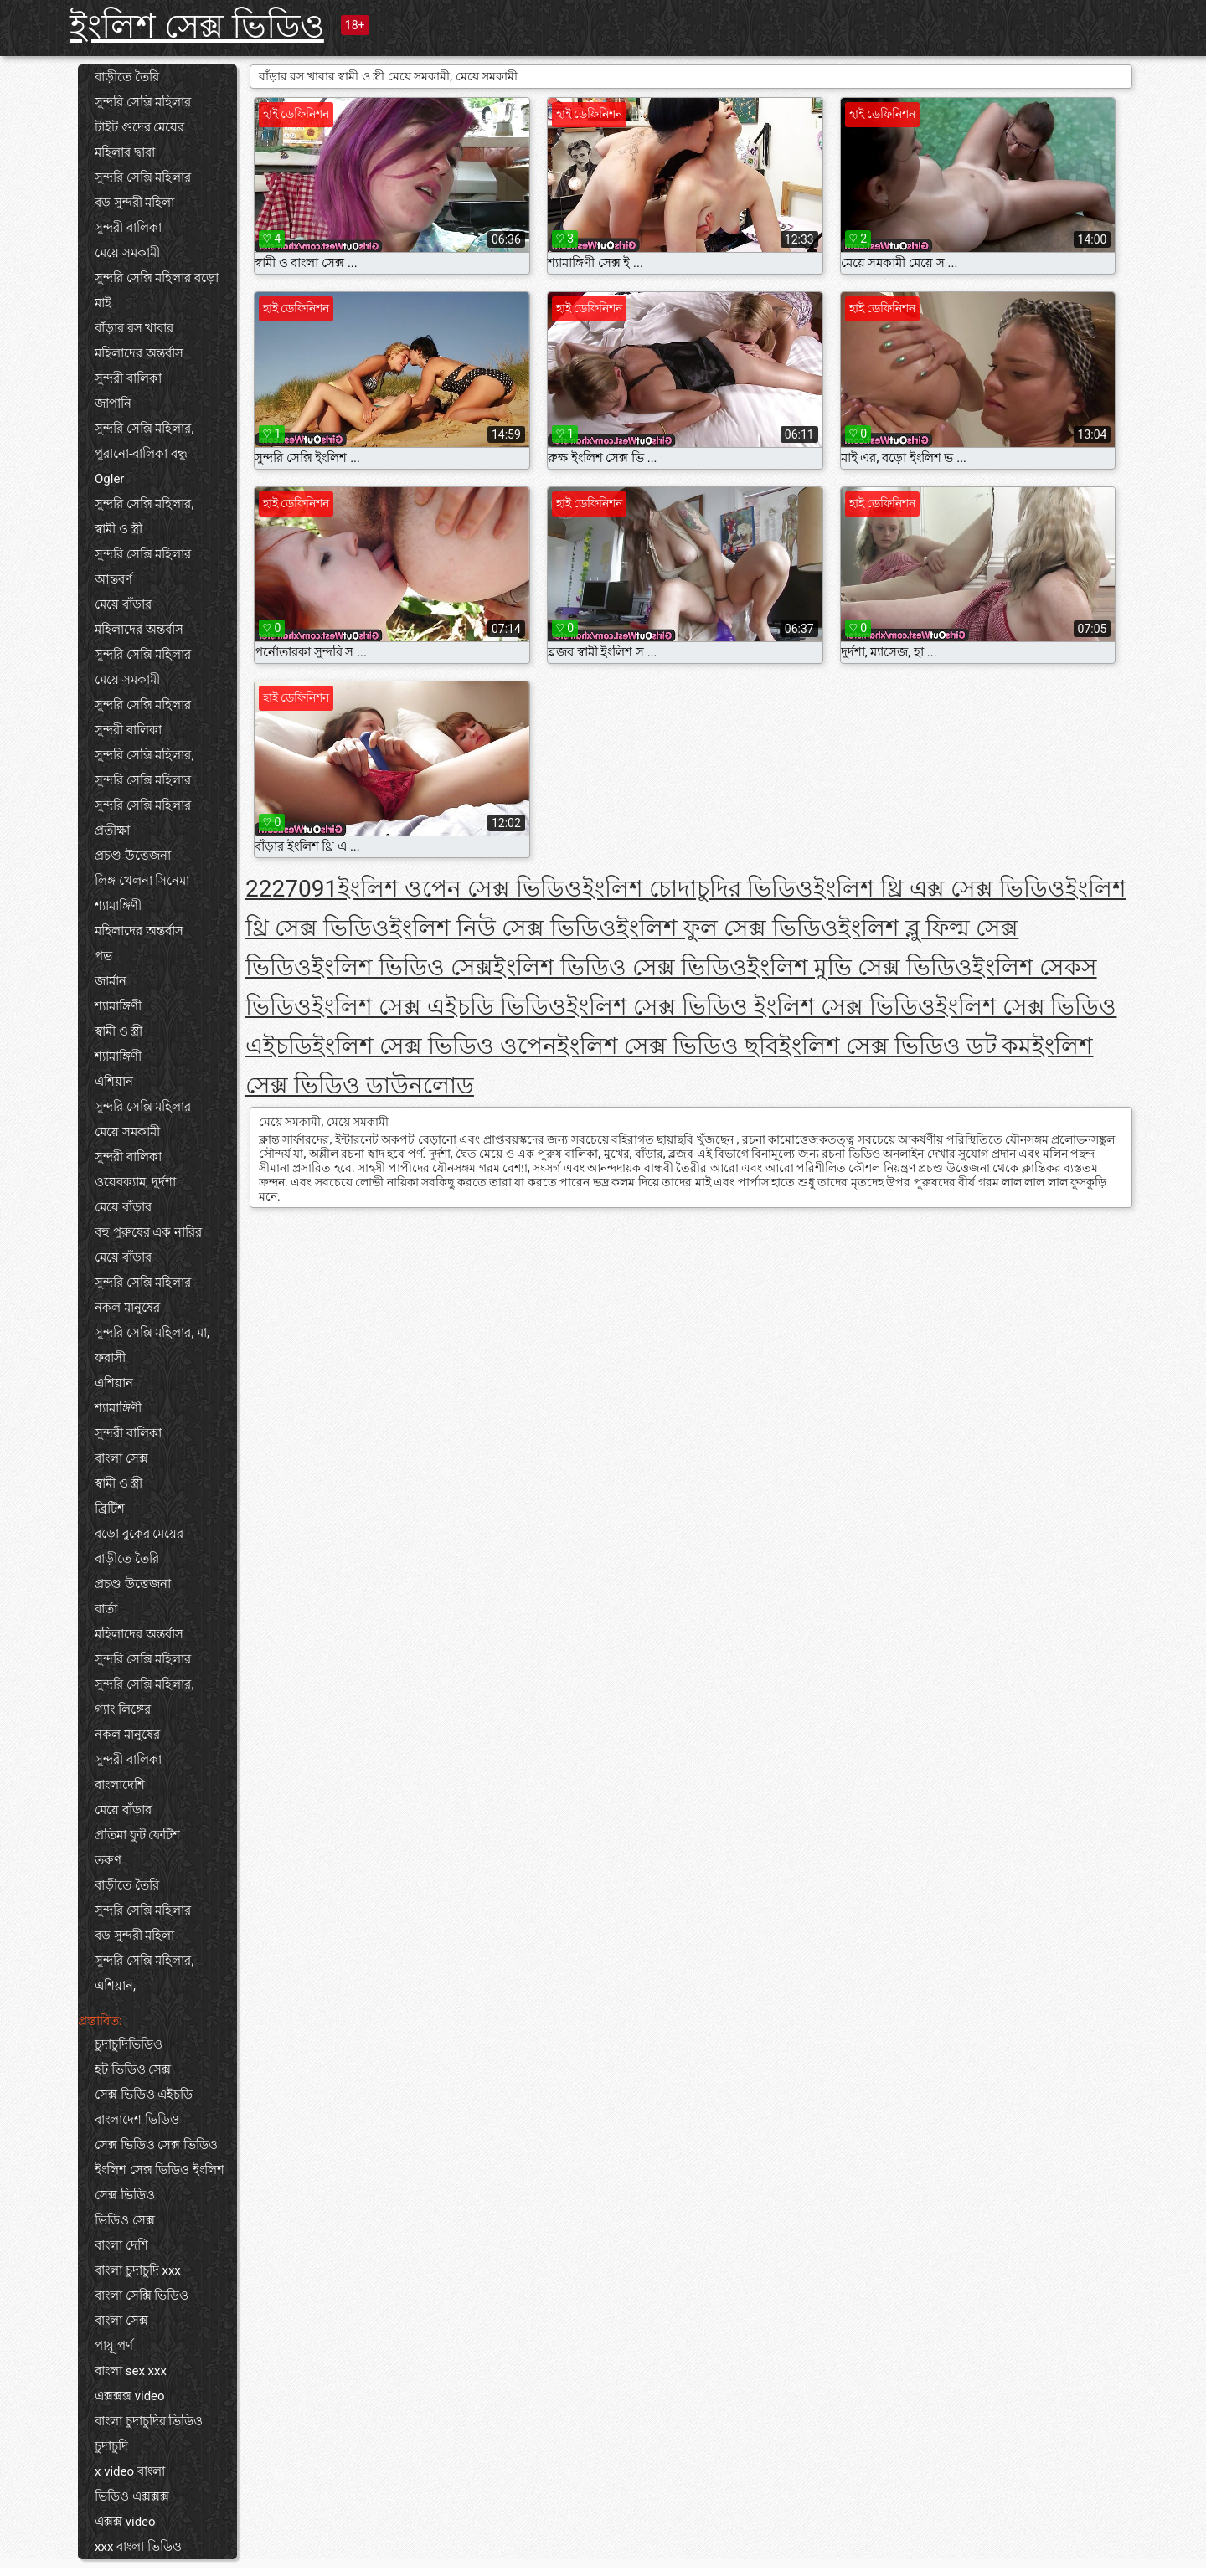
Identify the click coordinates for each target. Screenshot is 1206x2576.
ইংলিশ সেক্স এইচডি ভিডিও (439, 1007)
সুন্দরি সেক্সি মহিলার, (144, 428)
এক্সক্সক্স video (130, 2396)
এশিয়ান (114, 1081)
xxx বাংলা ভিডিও (138, 2546)
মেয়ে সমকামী (127, 252)
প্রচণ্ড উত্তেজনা (133, 855)
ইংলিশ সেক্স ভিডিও (197, 26)
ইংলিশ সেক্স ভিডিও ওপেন (434, 1046)
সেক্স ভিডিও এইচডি (144, 2094)
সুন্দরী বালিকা (128, 227)
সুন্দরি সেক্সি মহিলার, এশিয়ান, (144, 1973)
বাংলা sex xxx (131, 2370)
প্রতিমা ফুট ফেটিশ (137, 1835)
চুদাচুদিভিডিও (128, 2044)
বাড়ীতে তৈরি (127, 77)
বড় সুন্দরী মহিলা (134, 202)
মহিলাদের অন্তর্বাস (139, 353)
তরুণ (108, 1860)
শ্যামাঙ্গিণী (118, 905)
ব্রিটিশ (110, 1508)
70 (298, 888)
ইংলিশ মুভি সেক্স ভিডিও (859, 967)
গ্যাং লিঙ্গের (123, 1709)
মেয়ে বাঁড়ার (123, 604)
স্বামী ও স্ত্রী (118, 529)
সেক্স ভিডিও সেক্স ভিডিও (156, 2144)
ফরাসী (110, 1357)
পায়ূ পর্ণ (114, 2345)
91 (325, 888)
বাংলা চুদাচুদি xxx (138, 2270)
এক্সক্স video (125, 2521)
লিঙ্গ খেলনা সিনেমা (142, 880)
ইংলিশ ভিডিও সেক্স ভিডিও (620, 967)
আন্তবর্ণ (113, 579)
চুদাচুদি (111, 2446)
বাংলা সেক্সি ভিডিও (141, 2295)
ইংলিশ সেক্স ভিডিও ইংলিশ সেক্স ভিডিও (159, 2182)
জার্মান (110, 981)
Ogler (109, 478)
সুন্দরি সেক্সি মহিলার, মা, (152, 1332)
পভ (103, 956)
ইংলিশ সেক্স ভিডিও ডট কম (906, 1046)
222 (265, 888)
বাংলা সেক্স (121, 1458)
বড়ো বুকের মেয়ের (139, 1533)
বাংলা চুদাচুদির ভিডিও (149, 2421)
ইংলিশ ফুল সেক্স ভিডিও (727, 928)
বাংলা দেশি (121, 2245)
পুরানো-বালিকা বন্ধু (141, 453)
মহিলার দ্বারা (125, 152)
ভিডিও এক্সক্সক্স (132, 2496)
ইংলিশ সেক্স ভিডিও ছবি (668, 1046)
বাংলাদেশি (120, 1784)
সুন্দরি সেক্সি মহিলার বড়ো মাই (157, 290)
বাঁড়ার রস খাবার (134, 328)
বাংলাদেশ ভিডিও (137, 2119)
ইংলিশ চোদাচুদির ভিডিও (697, 888)
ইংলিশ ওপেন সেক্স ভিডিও (460, 888)
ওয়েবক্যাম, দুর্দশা (135, 1182)
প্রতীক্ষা (112, 830)
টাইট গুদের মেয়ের (139, 127)
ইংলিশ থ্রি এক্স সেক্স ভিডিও (939, 888)
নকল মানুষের (127, 1307)
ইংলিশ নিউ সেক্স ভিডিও (502, 928)
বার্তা (106, 1609)
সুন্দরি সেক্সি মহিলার (143, 102)
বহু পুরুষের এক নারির (148, 1232)
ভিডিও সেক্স (125, 2220)
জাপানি (113, 403)
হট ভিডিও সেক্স (133, 2069)
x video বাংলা (130, 2471)
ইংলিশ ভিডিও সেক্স (402, 967)
